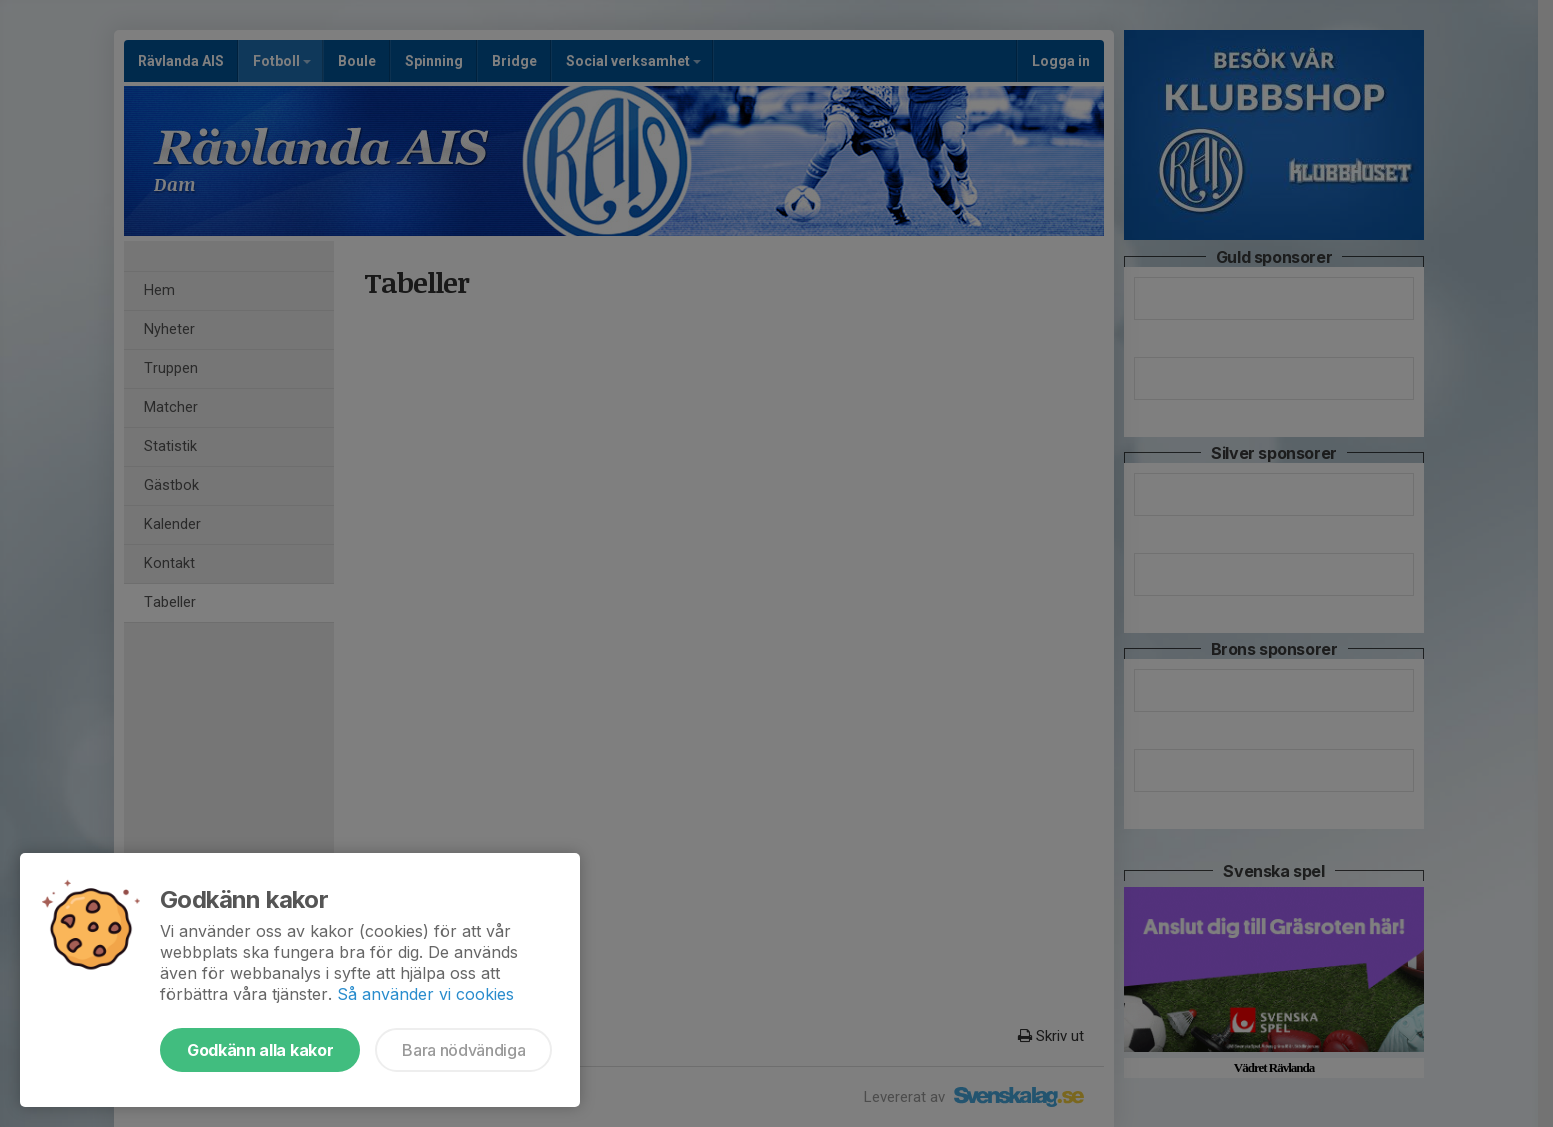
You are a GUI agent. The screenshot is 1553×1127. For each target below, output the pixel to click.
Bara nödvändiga (463, 1050)
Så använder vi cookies (425, 994)
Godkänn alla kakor (260, 1050)
